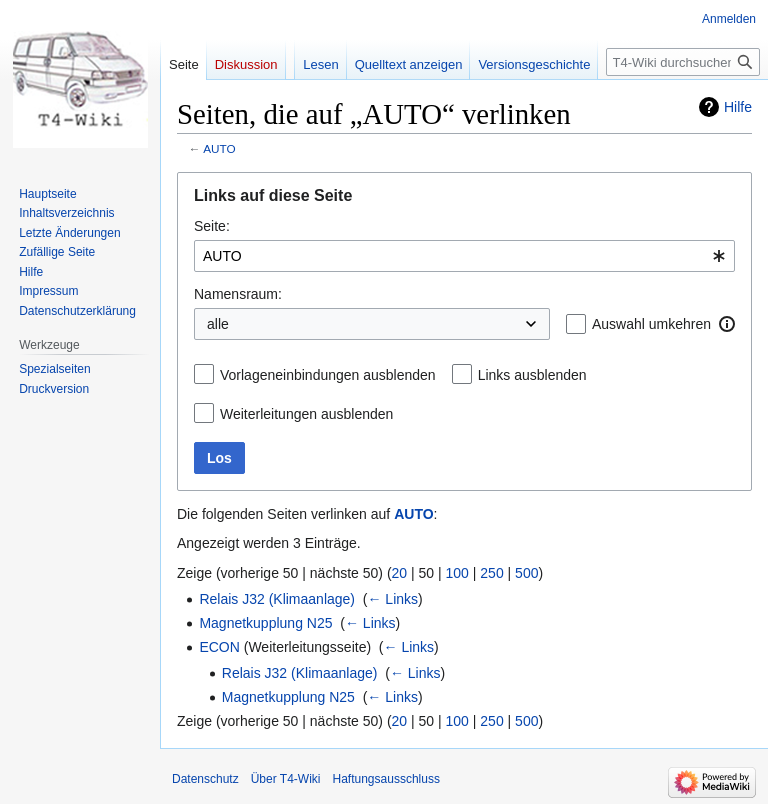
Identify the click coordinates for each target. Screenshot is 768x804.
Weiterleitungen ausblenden (306, 414)
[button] (727, 324)
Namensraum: (238, 294)
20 (400, 573)
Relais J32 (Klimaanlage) (277, 599)
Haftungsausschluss (386, 779)
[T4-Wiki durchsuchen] (683, 62)
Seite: (212, 226)
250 (491, 573)
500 (526, 573)
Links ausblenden (532, 375)
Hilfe (738, 107)
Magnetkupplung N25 (265, 623)
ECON (219, 647)
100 (457, 573)
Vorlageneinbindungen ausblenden (328, 375)
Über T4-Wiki (286, 779)
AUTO (219, 148)
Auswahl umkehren (651, 324)
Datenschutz (205, 779)
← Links (392, 599)
